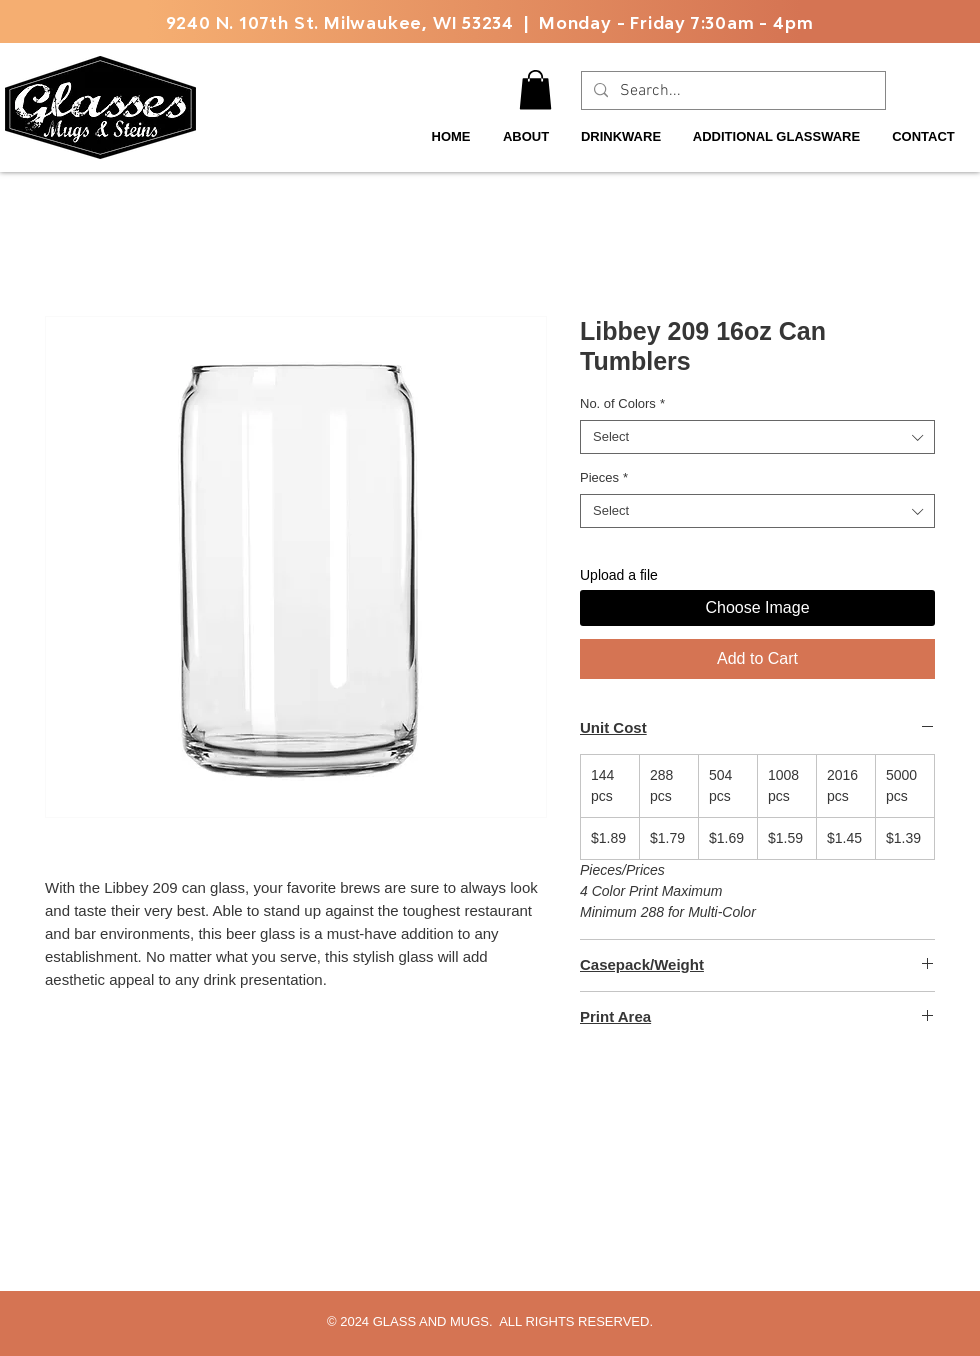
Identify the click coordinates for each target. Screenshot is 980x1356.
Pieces (604, 477)
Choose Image (757, 607)
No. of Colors (622, 403)
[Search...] (731, 91)
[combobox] (757, 437)
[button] (535, 89)
